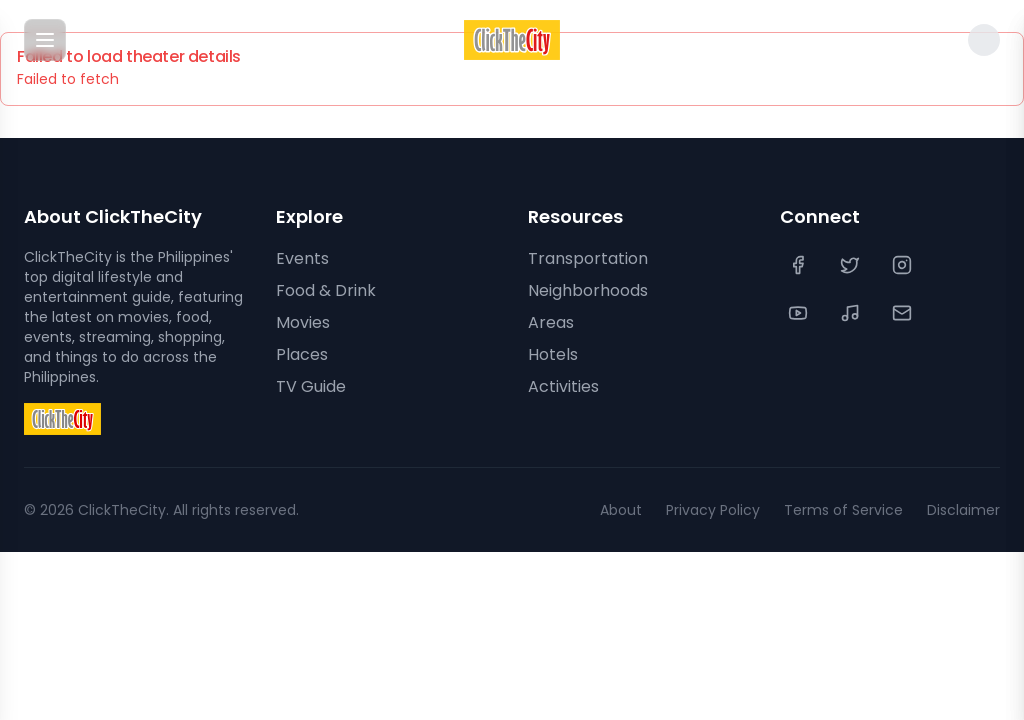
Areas (551, 322)
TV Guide (311, 386)
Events (302, 258)
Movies (303, 322)
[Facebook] (800, 265)
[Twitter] (852, 265)
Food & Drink (326, 290)
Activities (563, 386)
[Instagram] (904, 265)
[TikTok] (852, 313)
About (621, 510)
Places (302, 354)
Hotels (553, 354)
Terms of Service (843, 510)
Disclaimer (963, 510)
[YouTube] (800, 313)
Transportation (588, 258)
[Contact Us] (904, 313)
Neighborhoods (588, 290)
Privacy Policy (713, 510)
